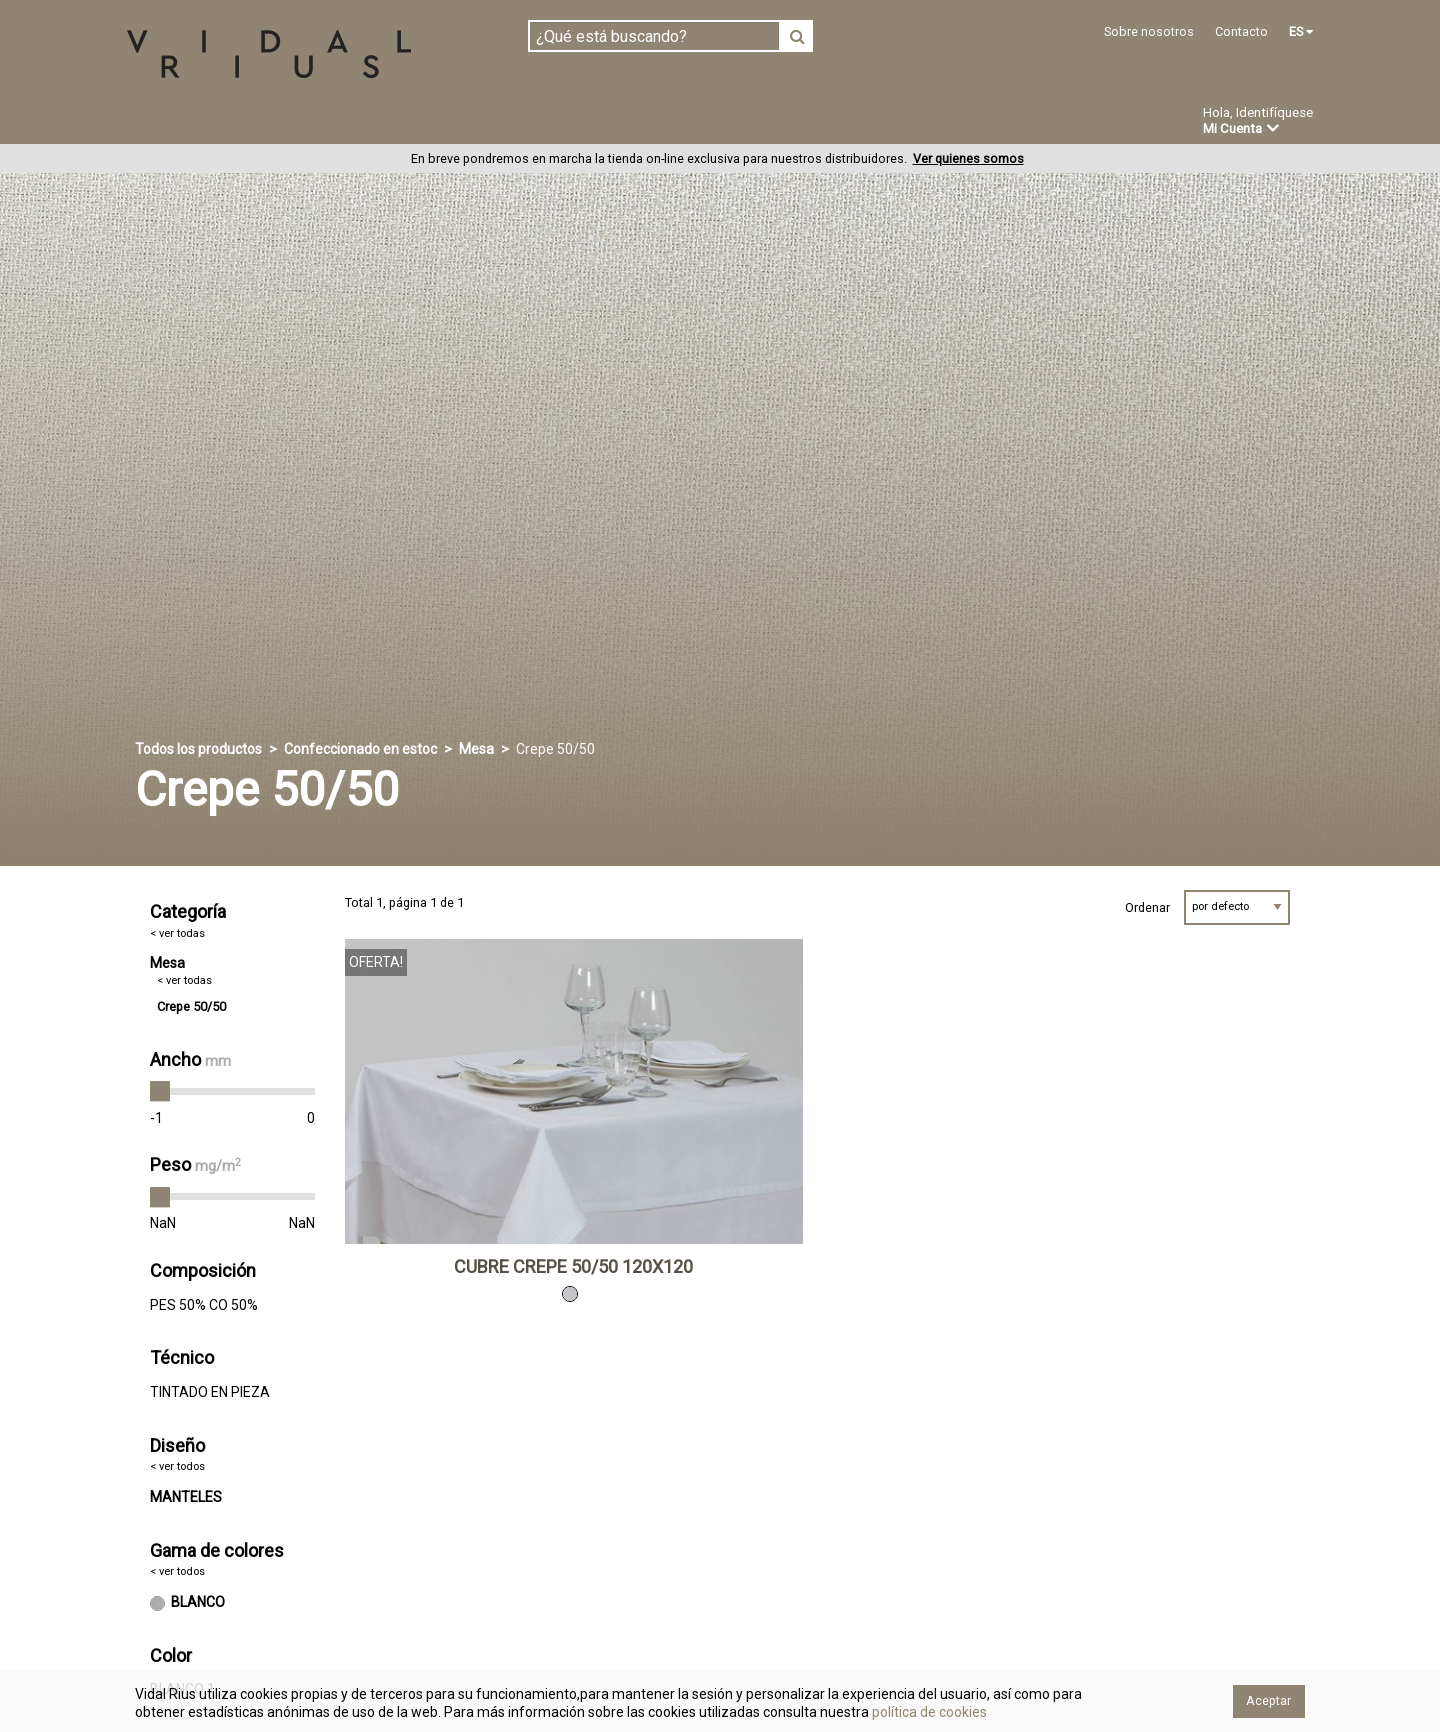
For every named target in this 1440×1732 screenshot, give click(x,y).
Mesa (476, 749)
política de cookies (928, 1712)
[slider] (160, 1092)
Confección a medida (586, 122)
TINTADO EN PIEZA (210, 1392)
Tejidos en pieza (193, 122)
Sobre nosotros (1149, 31)
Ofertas (843, 123)
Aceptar (1268, 1700)
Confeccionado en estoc (382, 122)
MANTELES (186, 1498)
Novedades (740, 123)
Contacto (1241, 31)
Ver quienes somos (968, 159)
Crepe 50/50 (191, 1006)
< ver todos (177, 1467)
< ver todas (177, 933)
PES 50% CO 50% (204, 1305)
